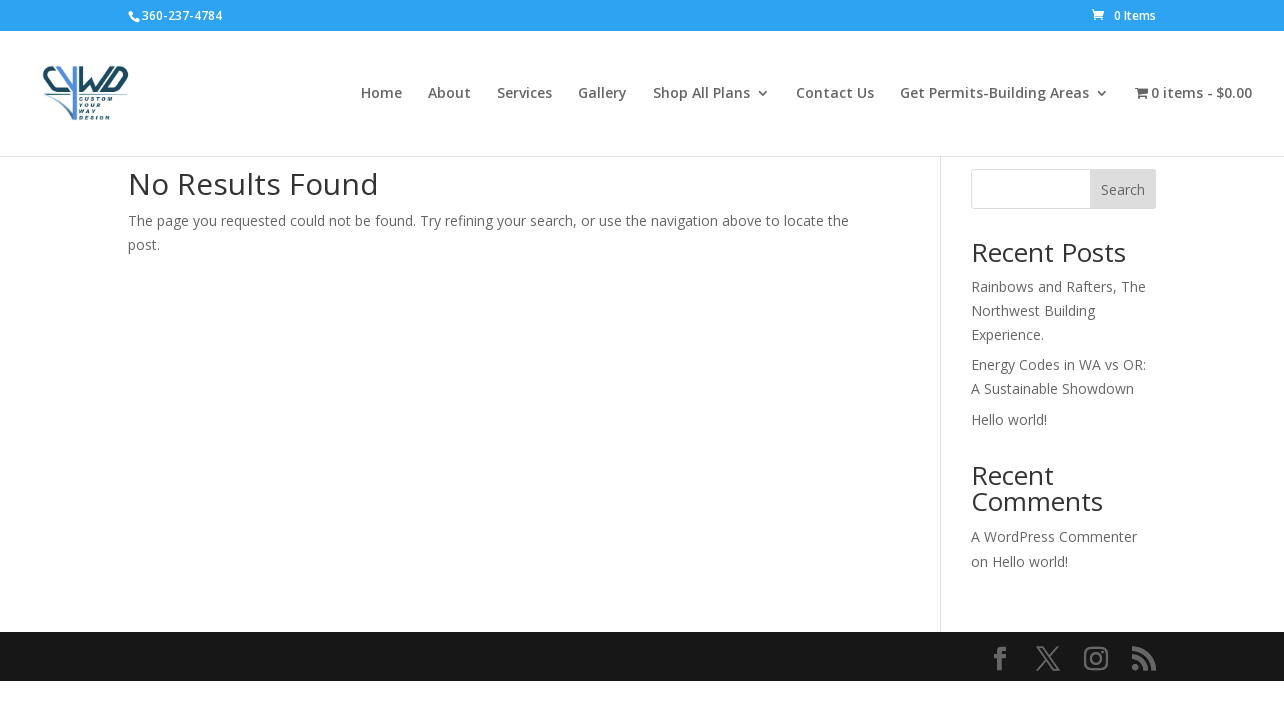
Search (1123, 189)
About (449, 94)
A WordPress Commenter (1054, 536)
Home (381, 94)
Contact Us (835, 94)
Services (524, 94)
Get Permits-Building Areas (994, 94)
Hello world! (1009, 419)
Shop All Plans (701, 94)
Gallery (602, 94)
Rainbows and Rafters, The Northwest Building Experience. (1058, 310)
